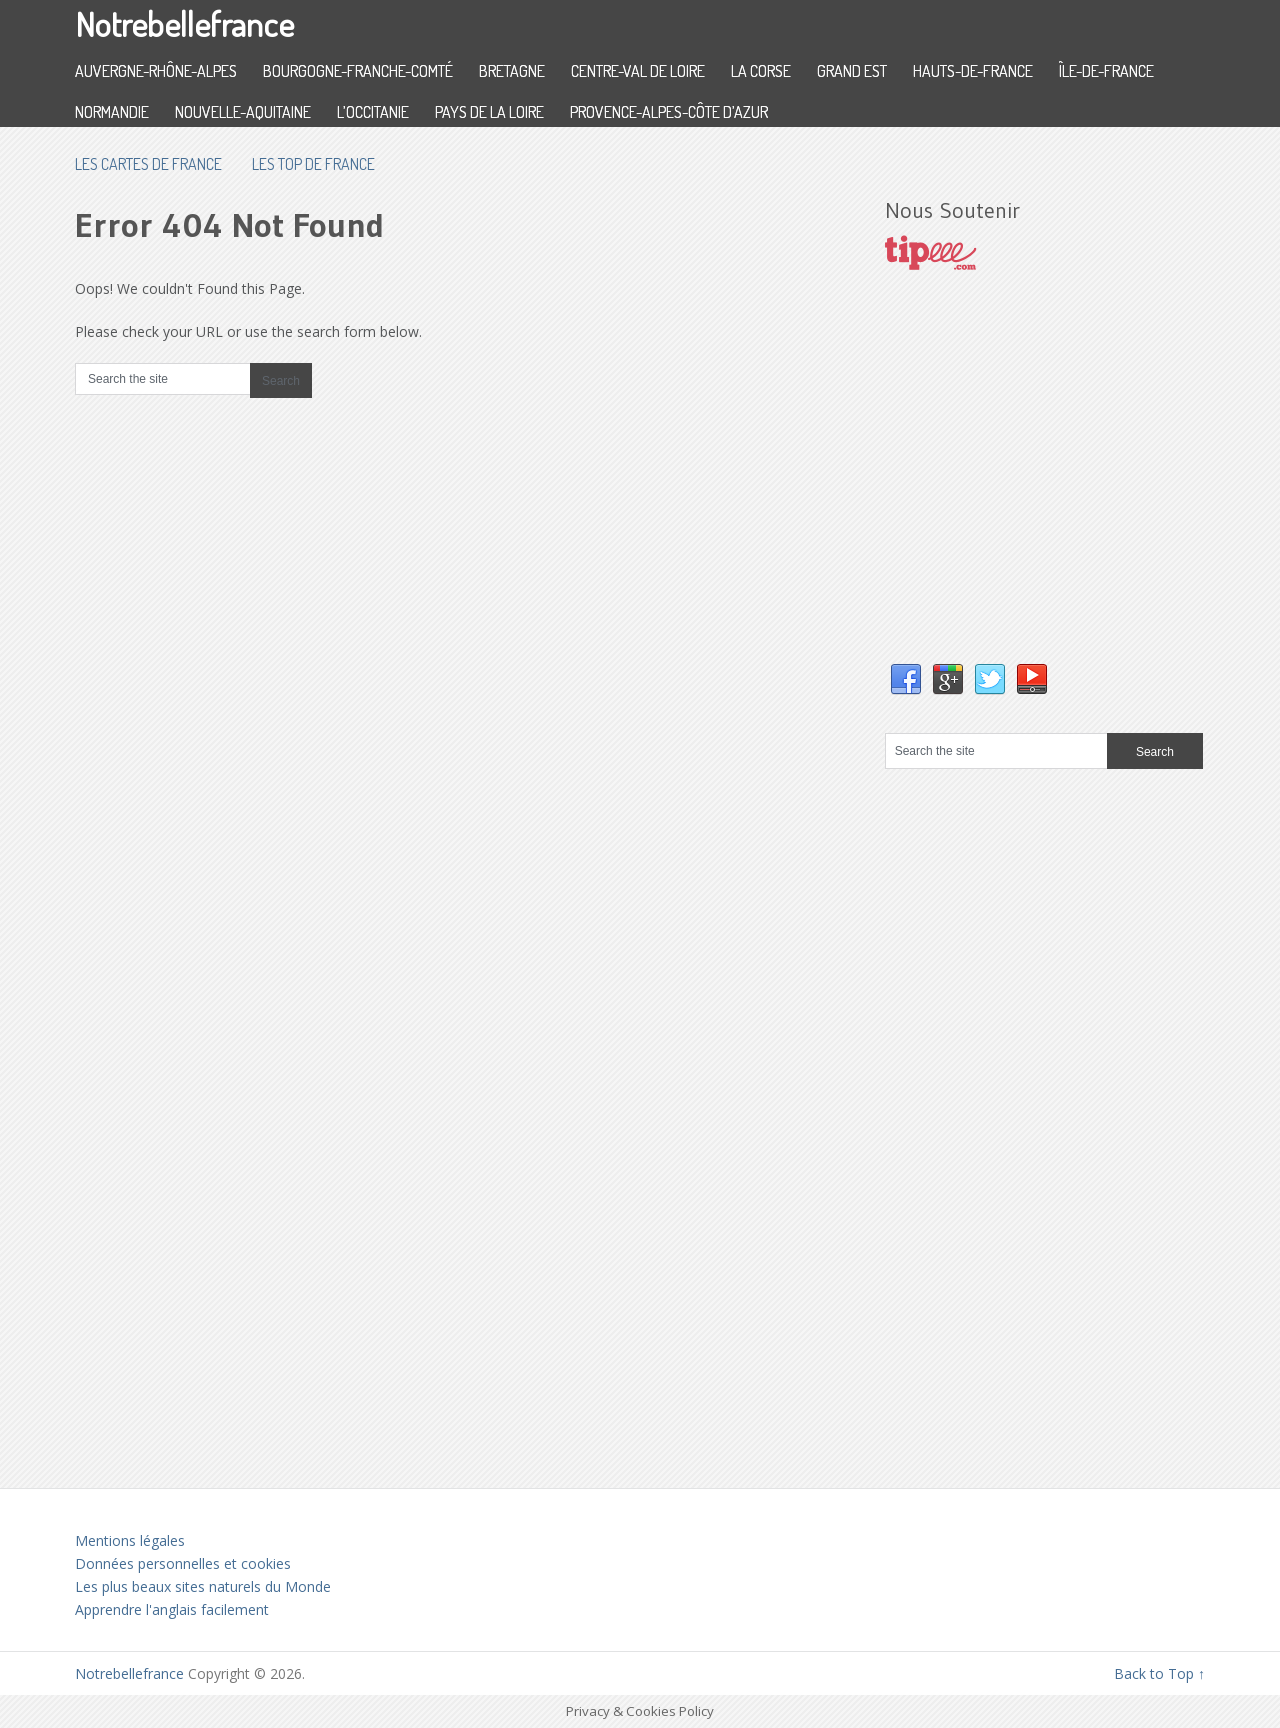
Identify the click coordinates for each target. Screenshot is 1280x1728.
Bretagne (512, 71)
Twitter (990, 680)
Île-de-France (1106, 71)
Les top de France (313, 164)
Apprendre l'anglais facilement (172, 1609)
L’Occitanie (373, 112)
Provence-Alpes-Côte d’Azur (669, 112)
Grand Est (852, 71)
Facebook (906, 680)
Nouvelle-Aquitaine (243, 112)
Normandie (112, 112)
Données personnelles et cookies (183, 1563)
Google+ (948, 680)
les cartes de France (148, 164)
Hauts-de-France (973, 71)
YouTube (1032, 680)
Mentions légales (130, 1540)
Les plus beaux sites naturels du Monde (203, 1586)
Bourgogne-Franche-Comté (358, 71)
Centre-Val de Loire (638, 71)
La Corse (761, 71)
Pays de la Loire (489, 112)
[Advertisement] (1035, 487)
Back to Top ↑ (1159, 1673)
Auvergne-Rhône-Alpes (156, 71)
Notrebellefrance (184, 23)
